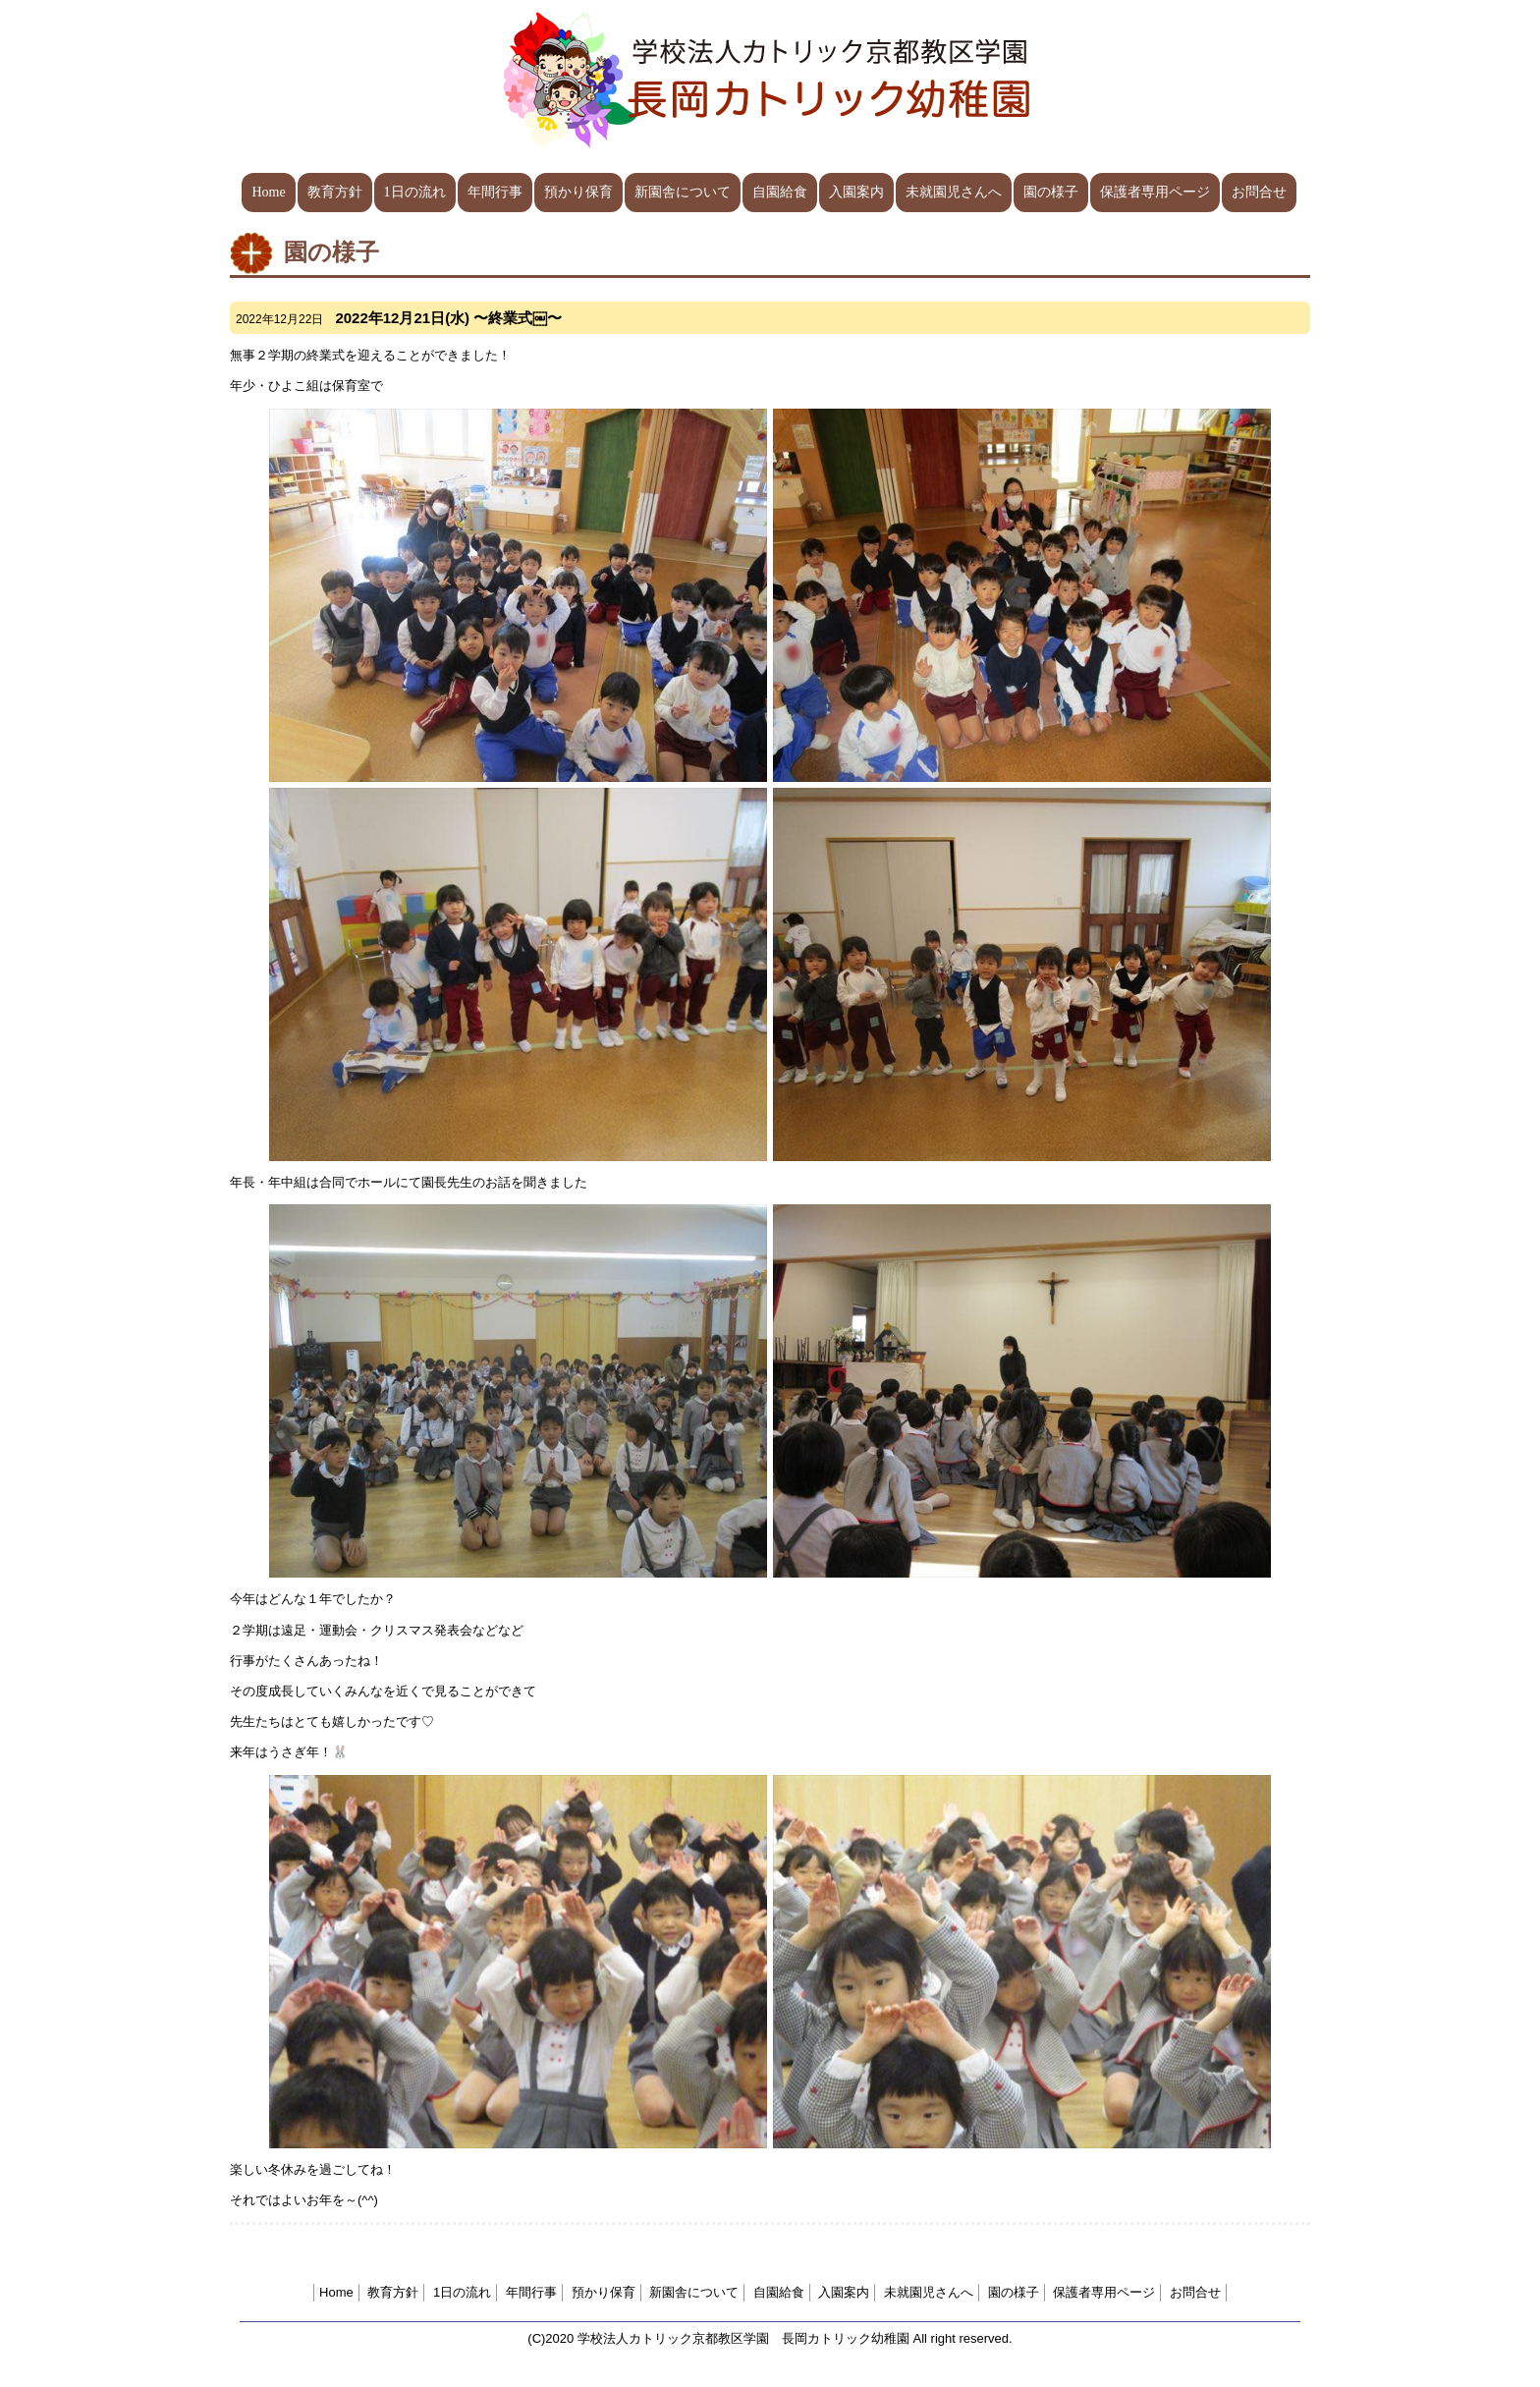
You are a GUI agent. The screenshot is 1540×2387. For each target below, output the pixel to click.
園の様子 (1050, 192)
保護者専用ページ (1155, 192)
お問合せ (1259, 192)
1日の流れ (415, 192)
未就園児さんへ (954, 192)
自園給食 (779, 192)
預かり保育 (578, 192)
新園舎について (682, 192)
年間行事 (495, 192)
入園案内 (856, 192)
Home (268, 192)
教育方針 (334, 192)
